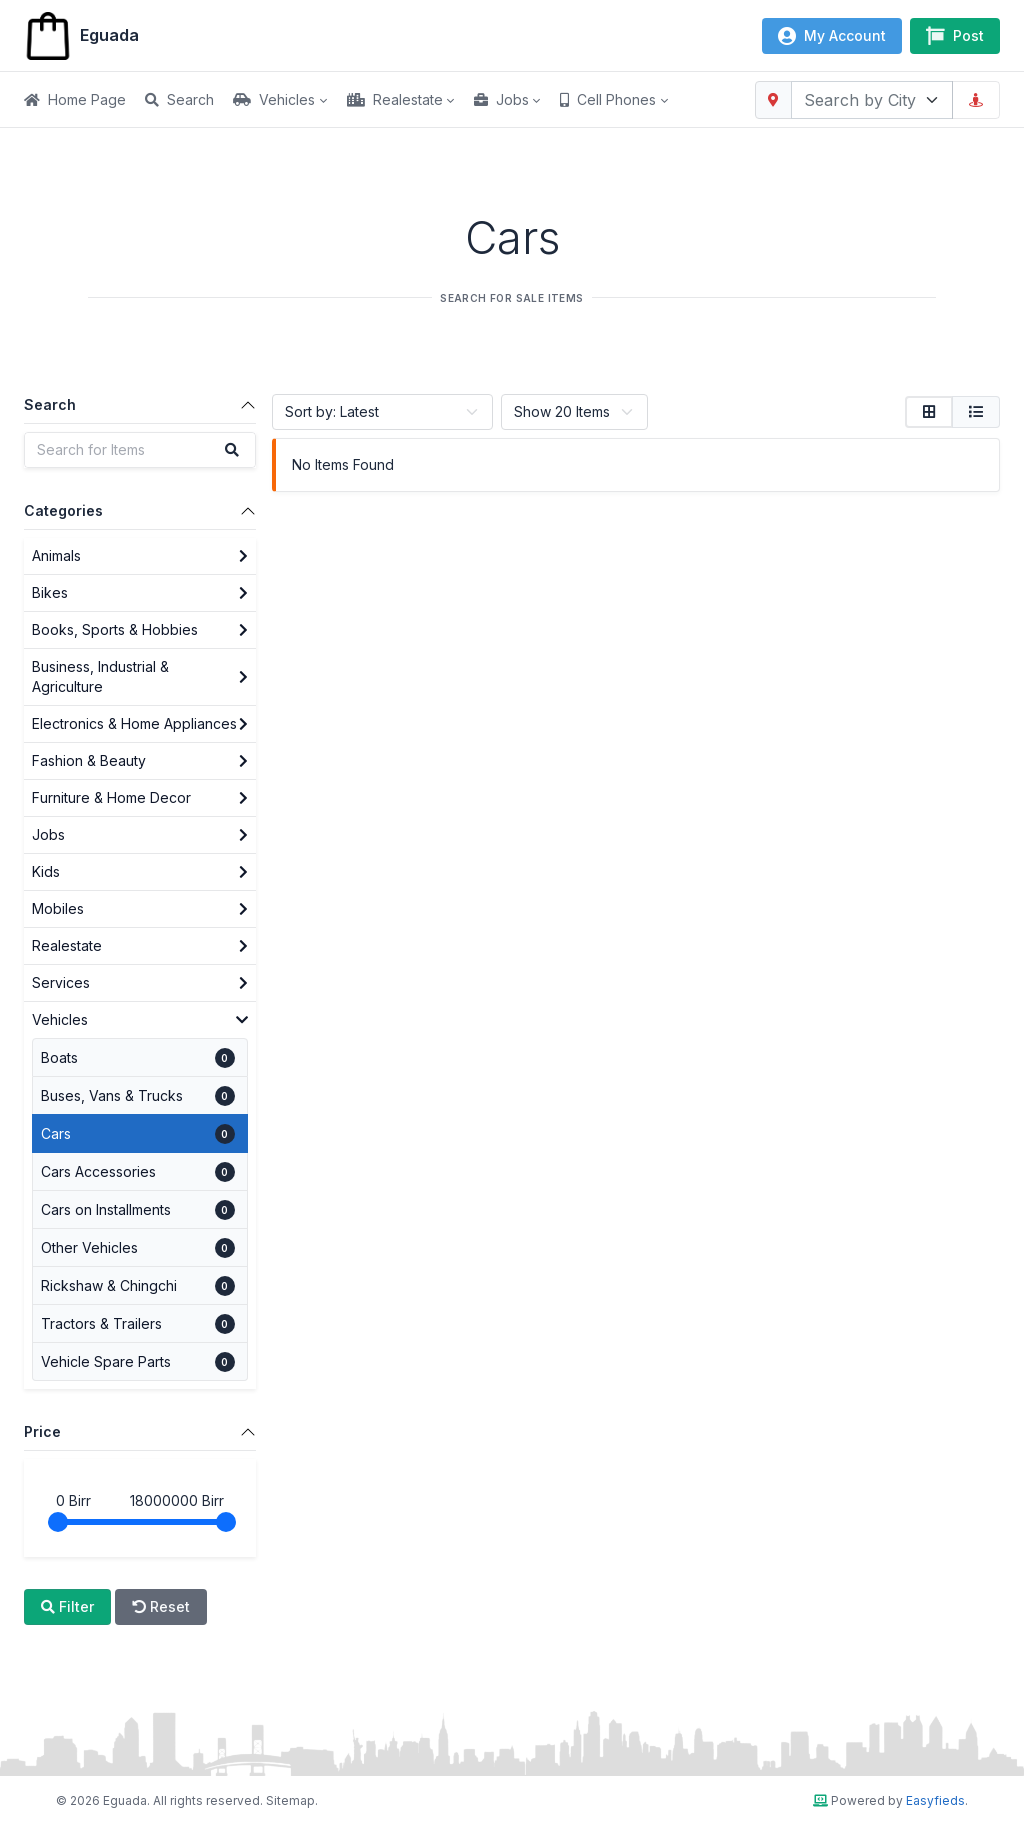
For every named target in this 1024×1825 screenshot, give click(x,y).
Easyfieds (935, 1800)
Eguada (81, 36)
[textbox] (860, 100)
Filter (67, 1606)
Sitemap (290, 1800)
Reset (161, 1606)
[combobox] (872, 100)
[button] (289, 100)
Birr (73, 1500)
